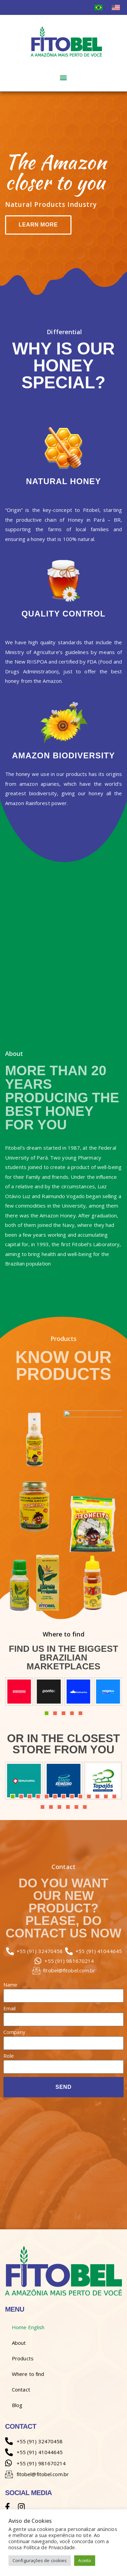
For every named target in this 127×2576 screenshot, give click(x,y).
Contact (21, 2389)
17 (67, 1807)
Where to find (28, 2374)
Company (14, 2032)
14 (42, 1807)
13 (114, 1796)
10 (88, 1796)
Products (23, 2358)
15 (51, 1807)
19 (84, 1807)
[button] (63, 77)
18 (76, 1807)
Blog (17, 2405)
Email (9, 2009)
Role (8, 2056)
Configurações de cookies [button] (40, 2560)
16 (59, 1807)
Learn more (38, 225)
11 (97, 1796)
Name (10, 1985)
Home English (28, 2327)
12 (105, 1796)
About (19, 2342)
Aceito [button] (84, 2560)
